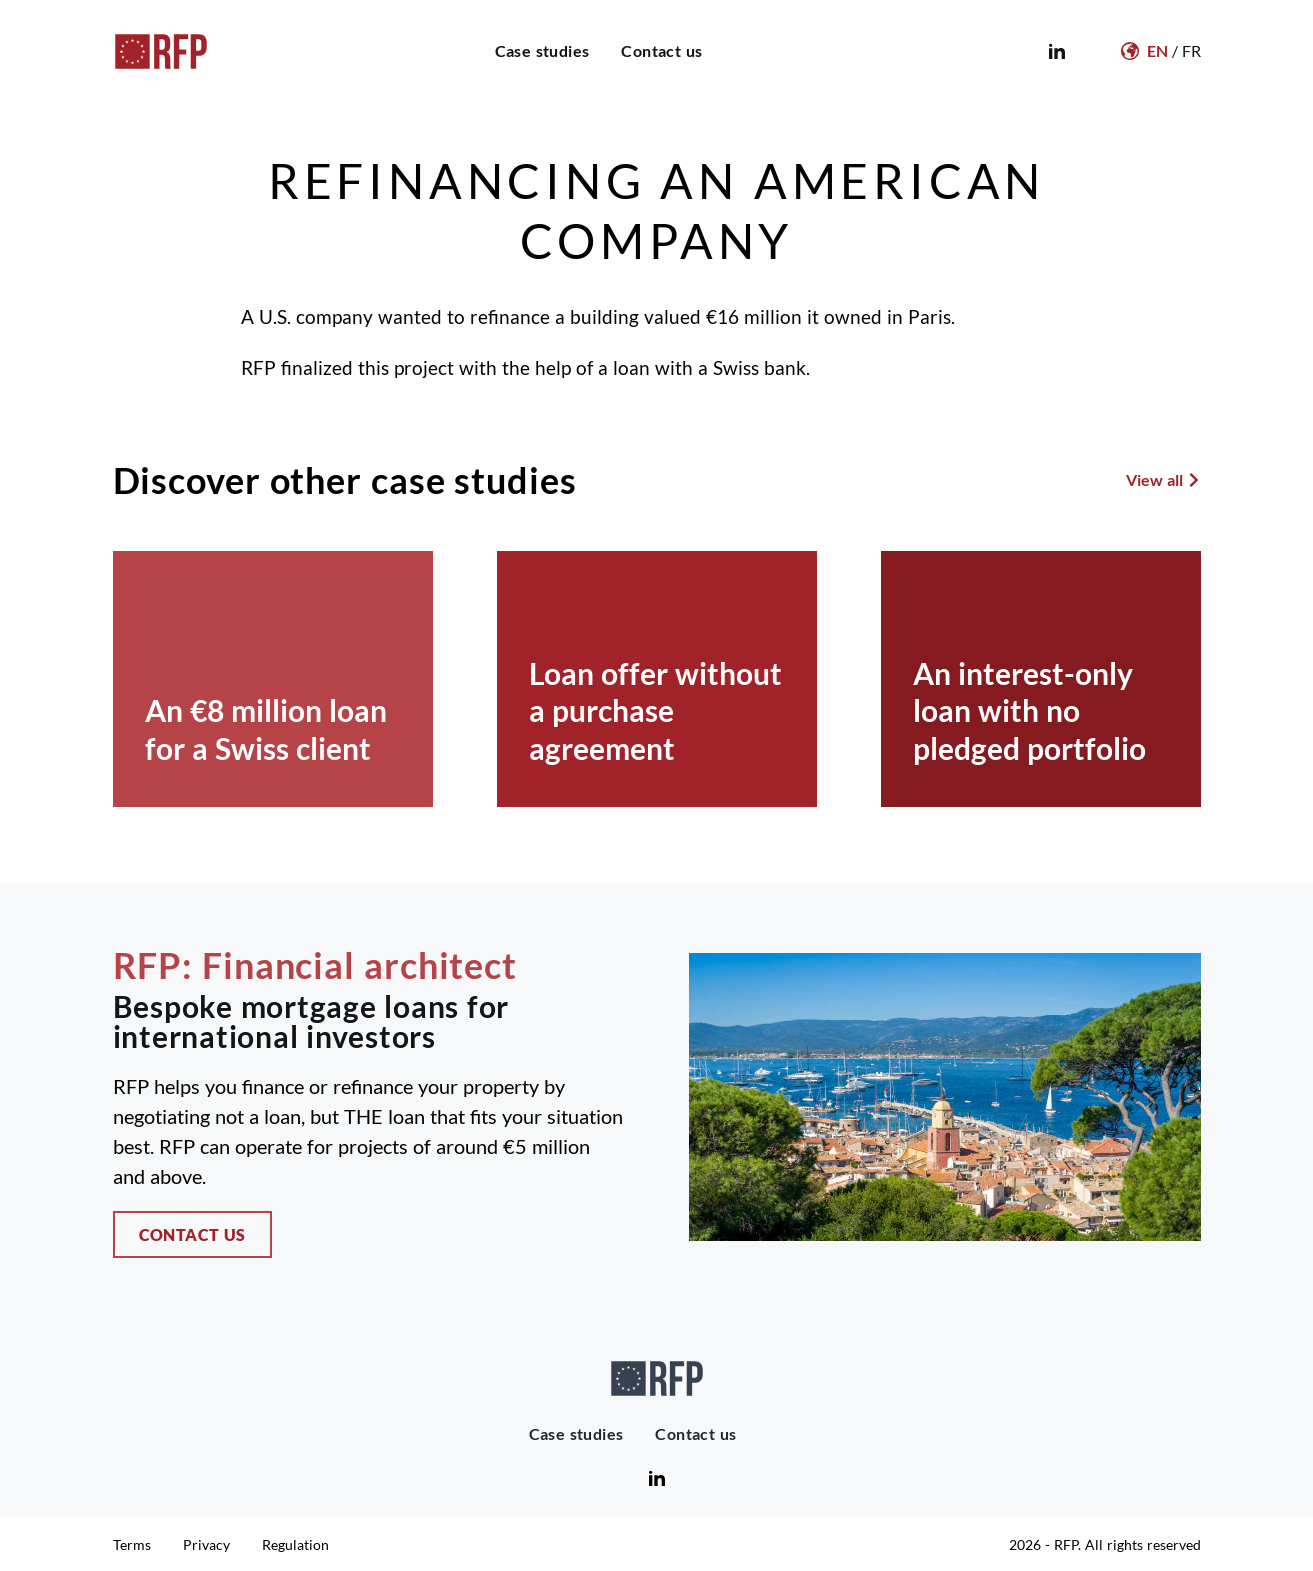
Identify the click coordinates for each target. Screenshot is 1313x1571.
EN (1157, 50)
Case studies (542, 50)
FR (1191, 50)
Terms (132, 1544)
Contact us (661, 50)
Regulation (295, 1544)
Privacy (206, 1544)
